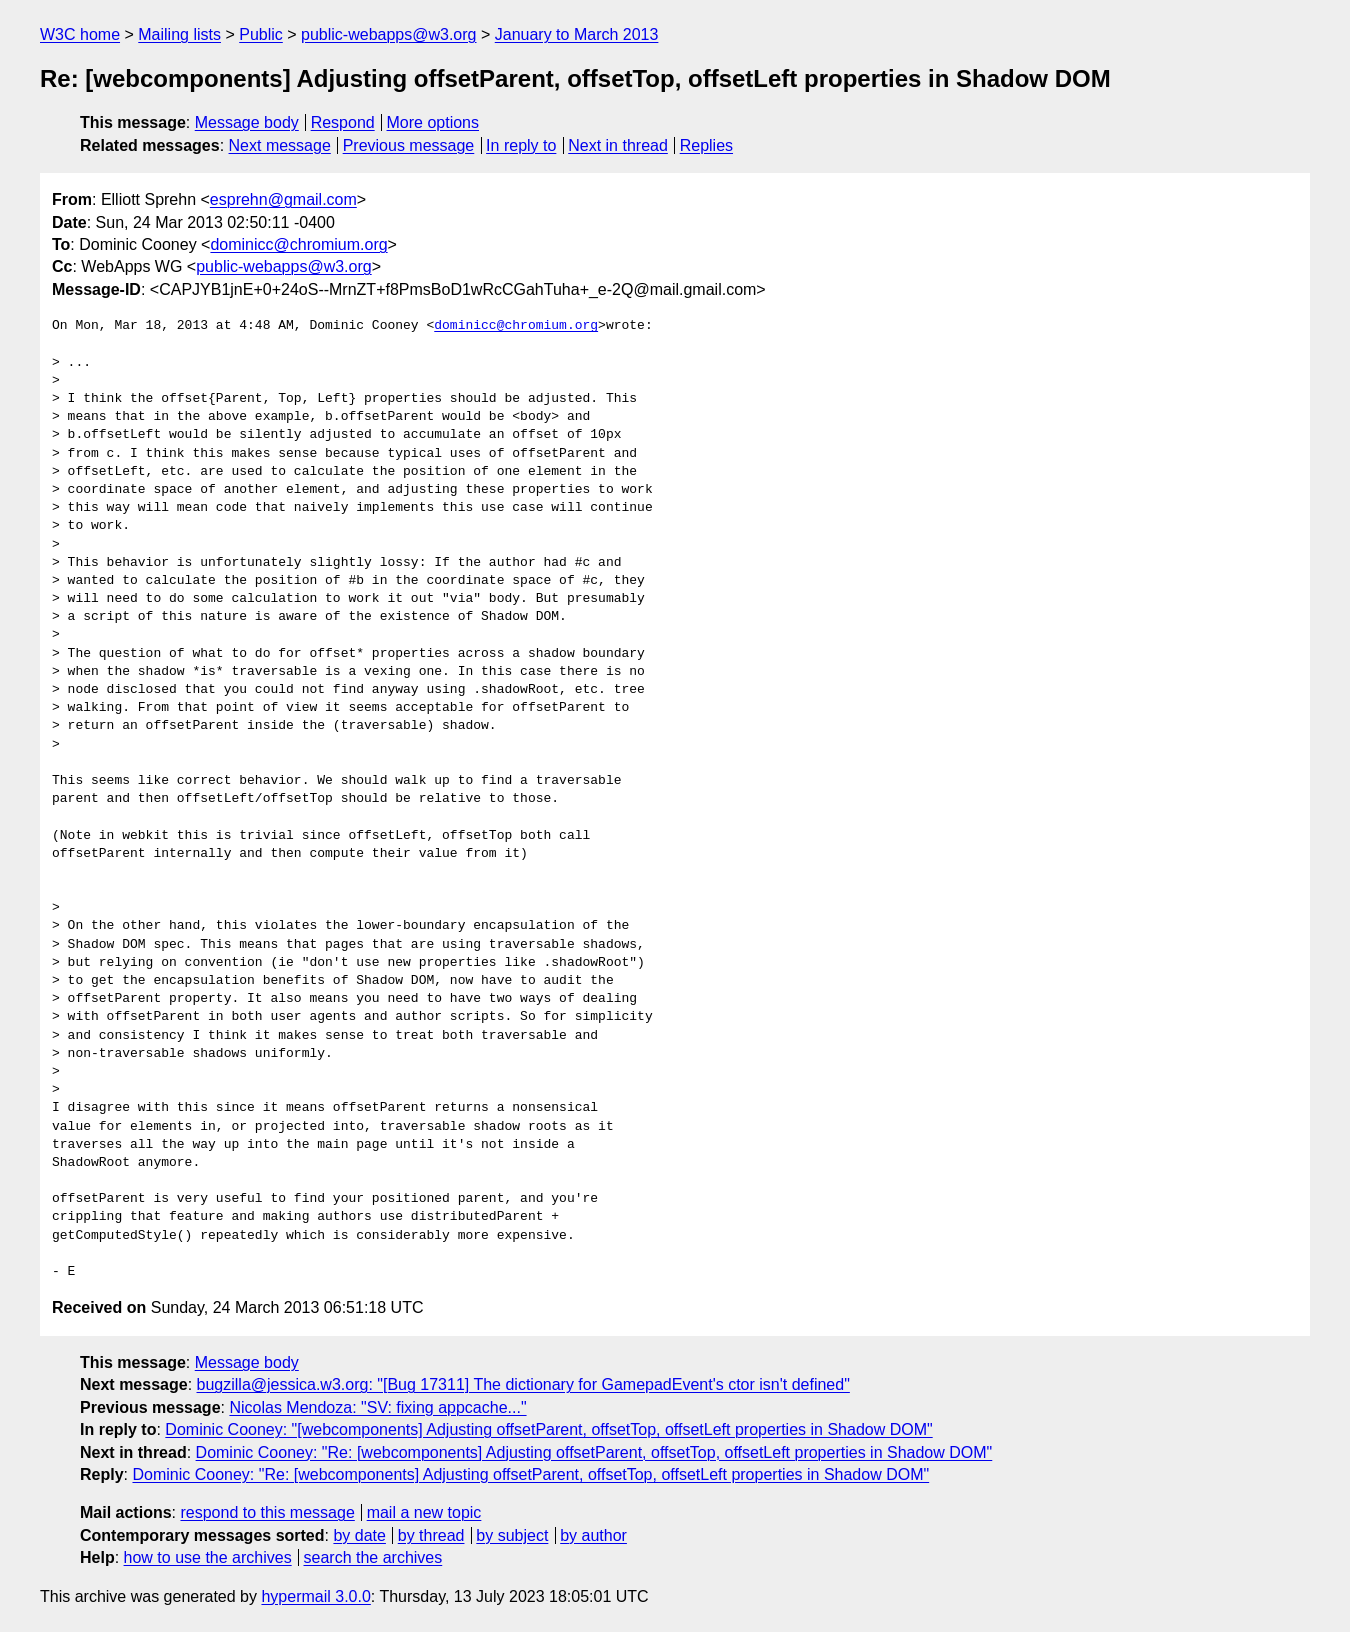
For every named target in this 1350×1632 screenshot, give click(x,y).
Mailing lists (179, 34)
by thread (431, 1535)
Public (261, 34)
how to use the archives (208, 1557)
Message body (247, 122)
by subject (512, 1535)
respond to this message (267, 1512)
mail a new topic (424, 1512)
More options (433, 122)
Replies (706, 145)
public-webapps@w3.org (388, 34)
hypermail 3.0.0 (315, 1596)
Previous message (409, 145)
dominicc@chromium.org (298, 244)
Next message (280, 145)
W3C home (80, 34)
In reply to (521, 145)
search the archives (373, 1557)
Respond (343, 122)
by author (593, 1535)
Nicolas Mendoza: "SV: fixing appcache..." (377, 1407)
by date (359, 1535)
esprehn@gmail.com (283, 199)
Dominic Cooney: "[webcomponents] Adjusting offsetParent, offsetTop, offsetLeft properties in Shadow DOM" (548, 1429)
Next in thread (618, 145)
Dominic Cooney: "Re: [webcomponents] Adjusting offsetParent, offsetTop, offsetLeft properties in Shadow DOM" (594, 1452)
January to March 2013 (577, 34)
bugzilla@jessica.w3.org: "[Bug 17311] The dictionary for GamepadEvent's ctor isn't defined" (523, 1384)
